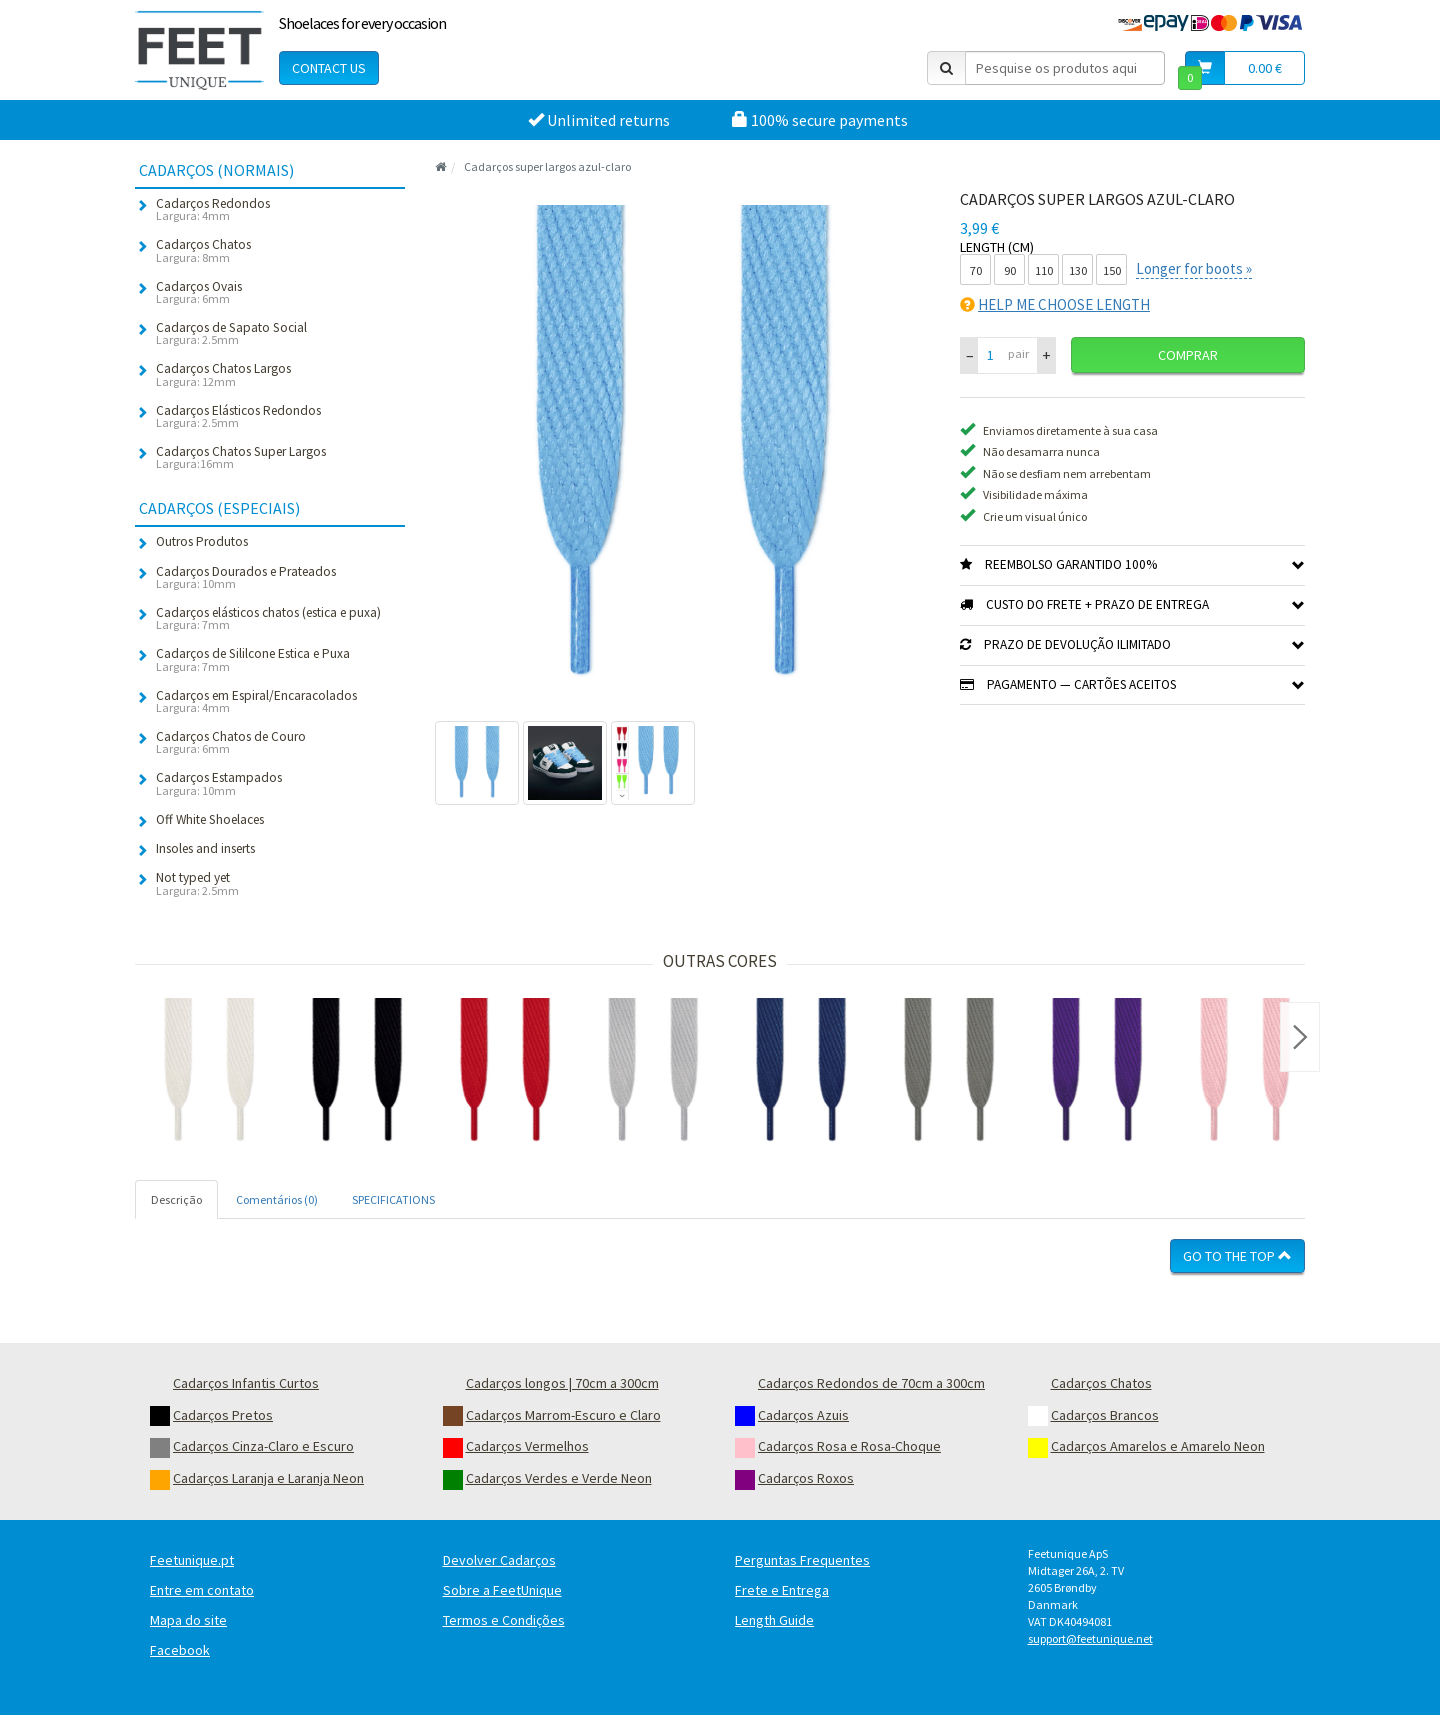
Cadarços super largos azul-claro (547, 166)
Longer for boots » (1194, 268)
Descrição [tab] (176, 1199)
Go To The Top (1237, 1256)
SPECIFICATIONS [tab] (393, 1199)
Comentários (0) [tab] (277, 1199)
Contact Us (329, 68)
